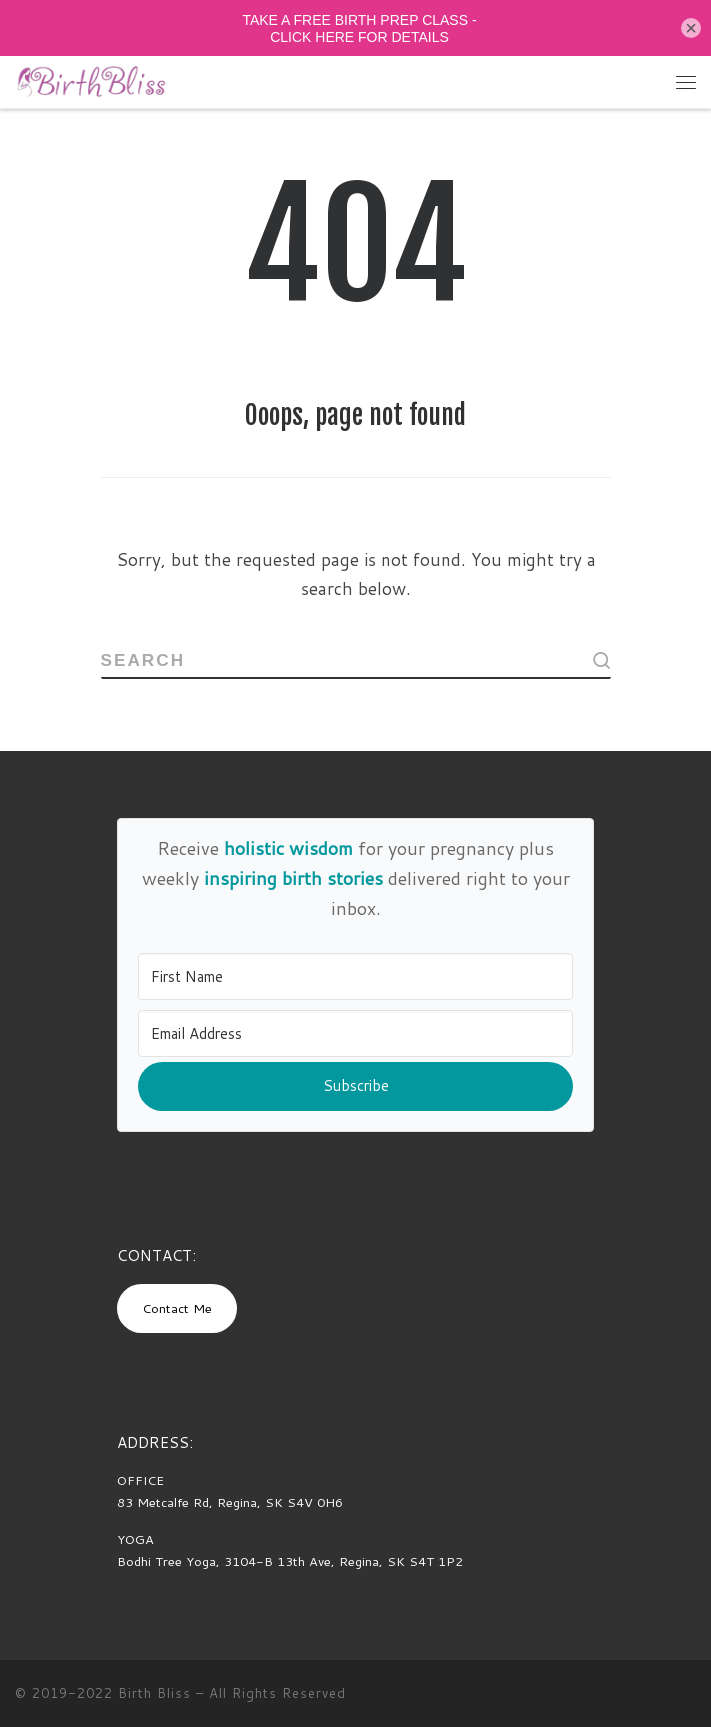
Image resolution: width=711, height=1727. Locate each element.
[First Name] (356, 976)
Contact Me (177, 1308)
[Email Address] (356, 1033)
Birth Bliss (154, 1693)
